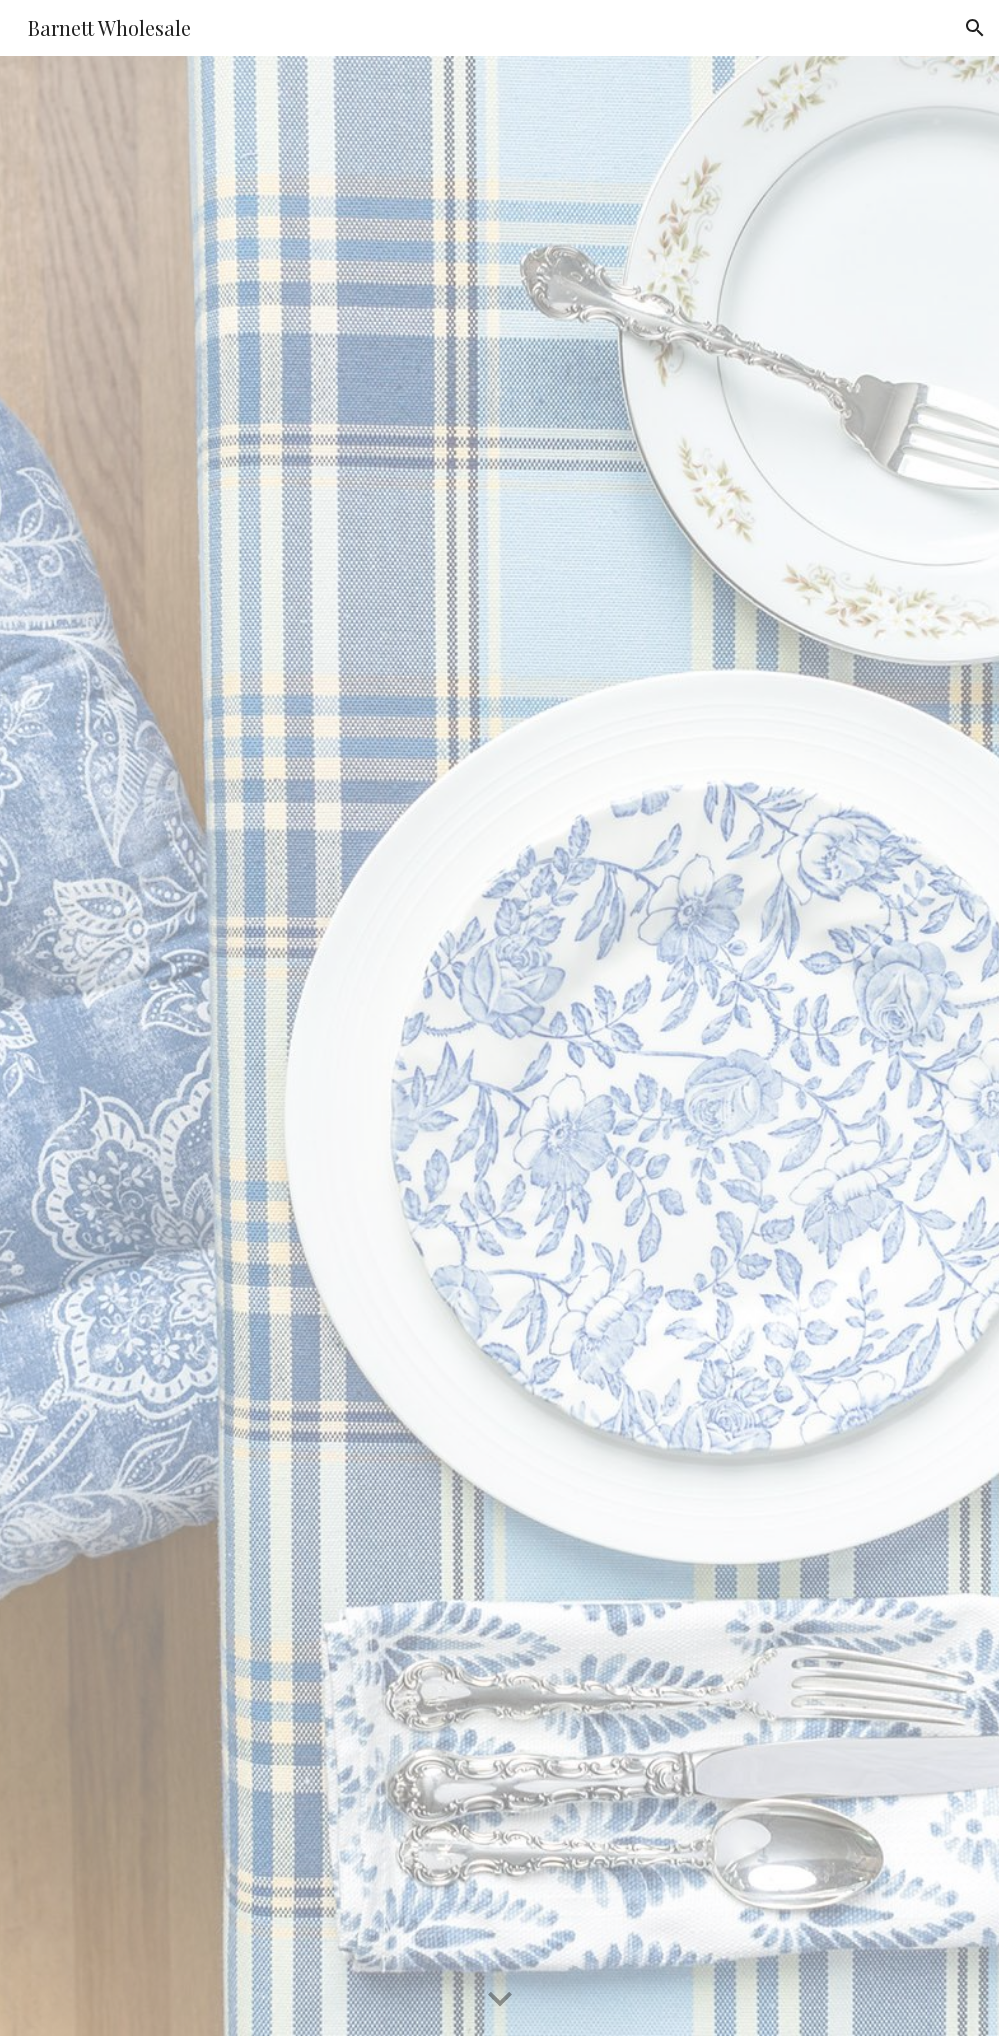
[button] (975, 28)
